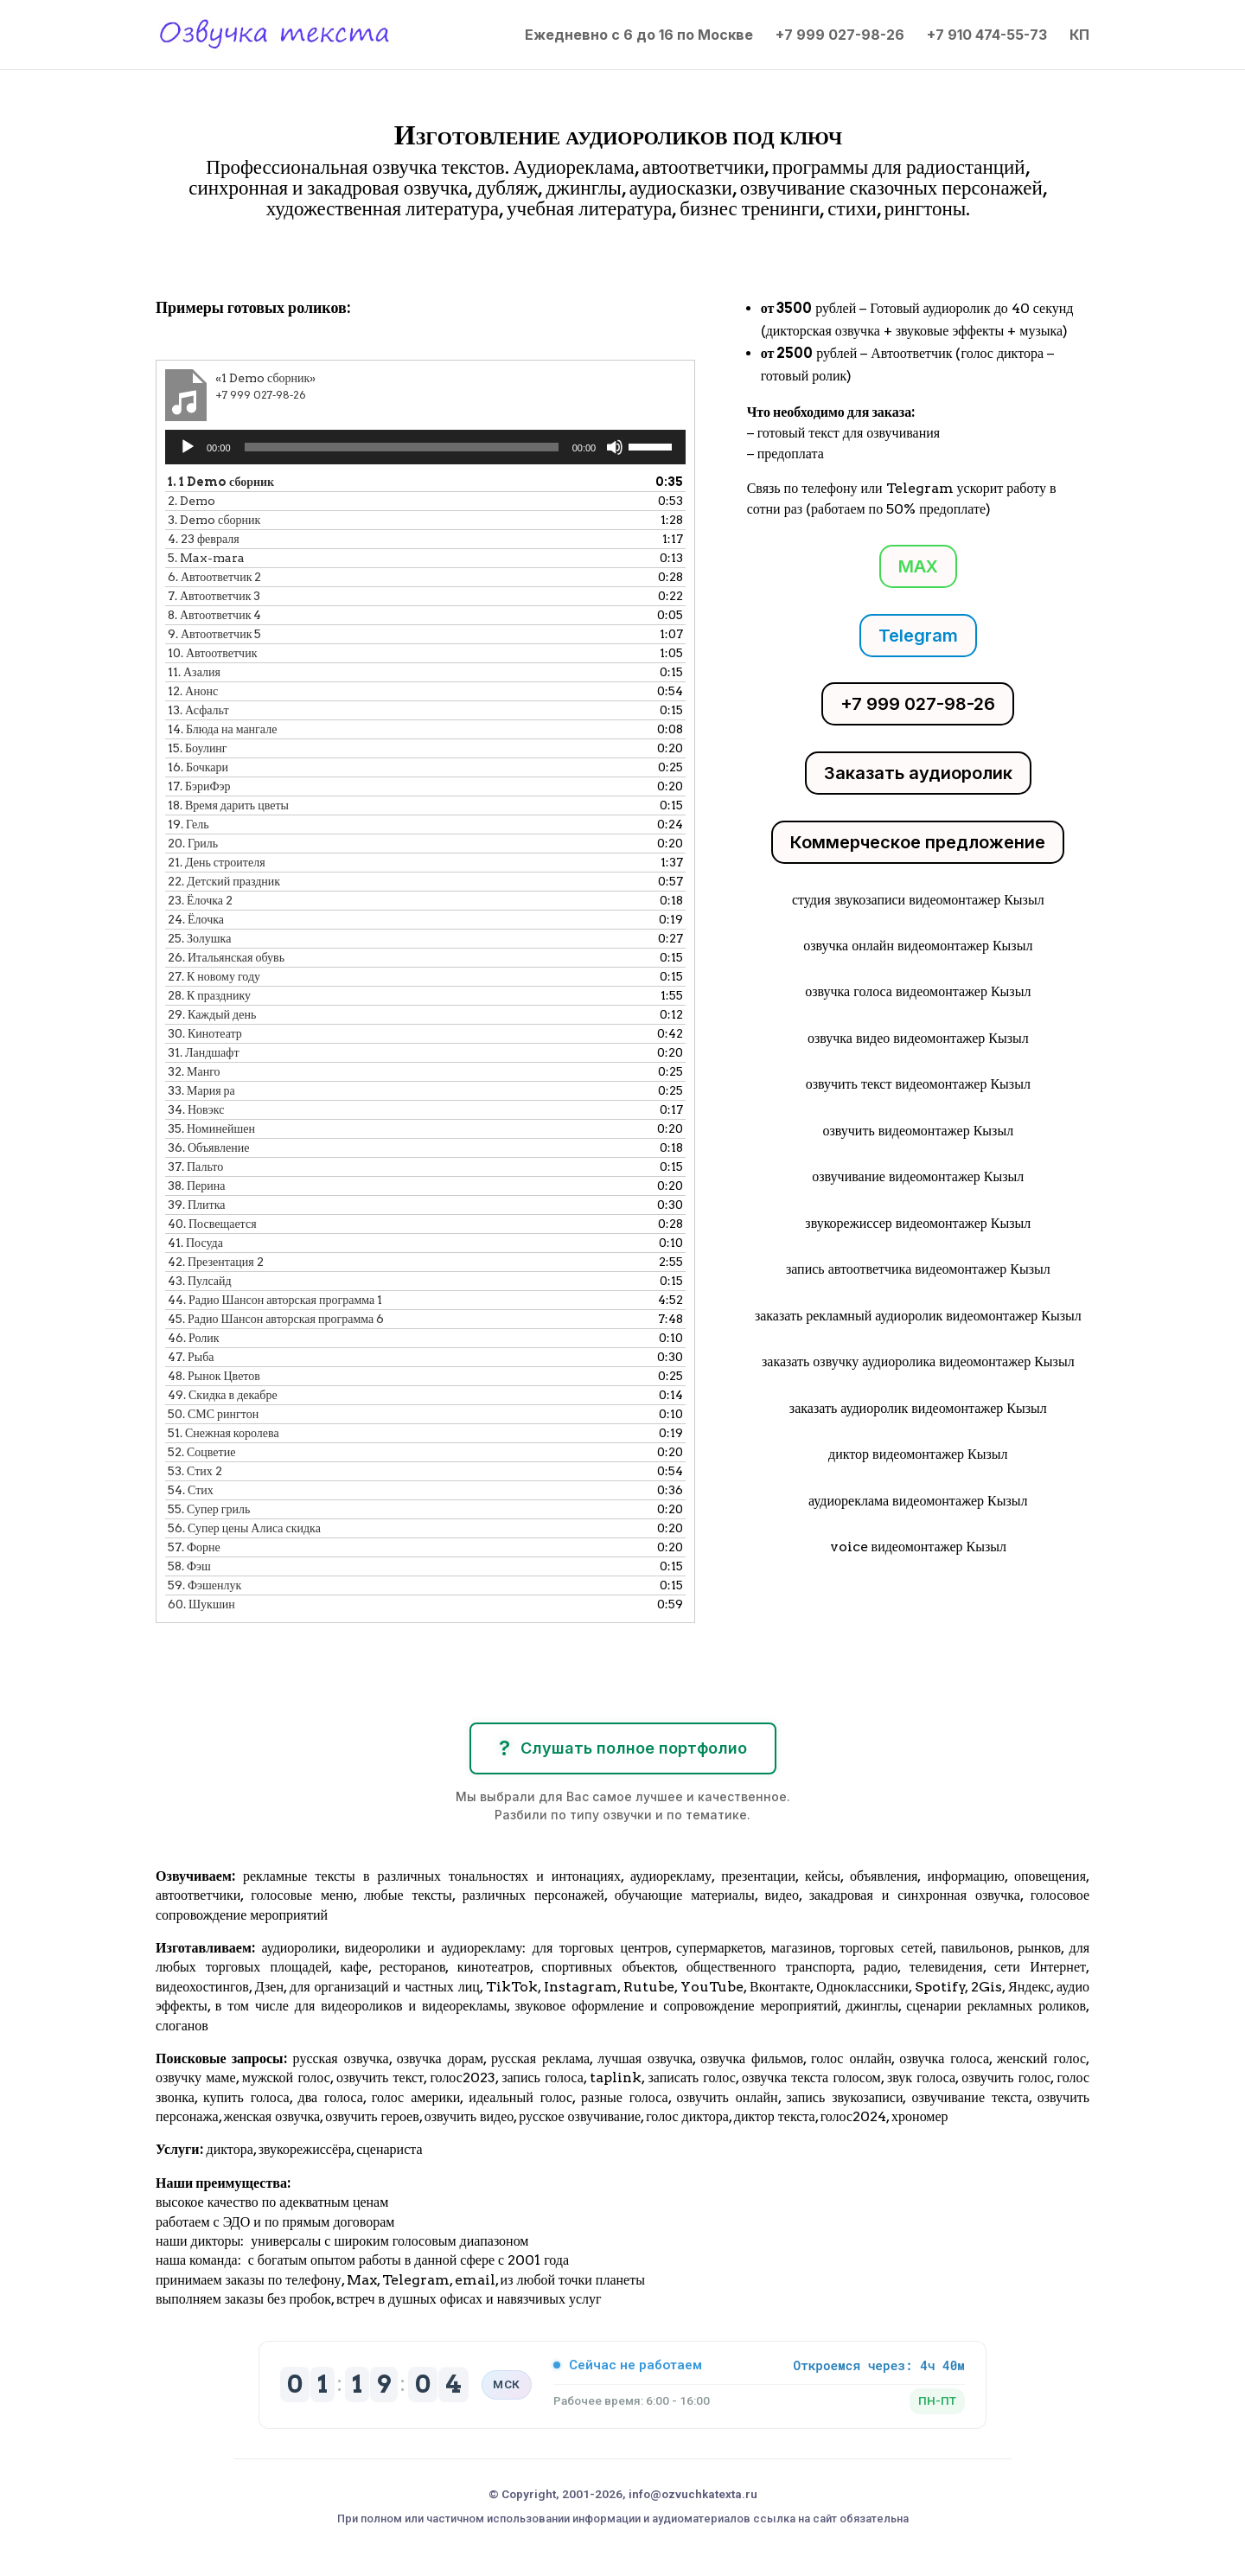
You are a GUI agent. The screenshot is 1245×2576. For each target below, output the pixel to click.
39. (197, 1204)
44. (275, 1300)
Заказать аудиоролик (918, 773)
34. (196, 1109)
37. (195, 1166)
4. (203, 539)
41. (195, 1243)
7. (214, 596)
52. (201, 1452)
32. (194, 1071)
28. (209, 995)
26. (226, 957)
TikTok (512, 1986)
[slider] (402, 447)
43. (200, 1281)
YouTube (712, 1986)
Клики (201, 257)
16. (198, 767)
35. (211, 1128)
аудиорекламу (671, 1876)
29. (212, 1014)
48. (214, 1376)
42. (216, 1262)
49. (223, 1395)
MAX (918, 566)
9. (214, 634)
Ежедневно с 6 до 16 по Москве (639, 36)
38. (197, 1185)
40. (212, 1223)
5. (206, 558)
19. (188, 824)
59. (204, 1585)
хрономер (919, 2116)
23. (200, 900)
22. (224, 881)
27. (214, 976)
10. (212, 653)
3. (214, 520)
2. (191, 501)
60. (201, 1604)
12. (193, 691)
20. (193, 843)
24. (196, 919)
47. (191, 1357)
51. (223, 1433)
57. (194, 1547)
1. (221, 482)
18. (228, 805)
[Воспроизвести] (187, 447)
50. (213, 1414)
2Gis (984, 1986)
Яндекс (1029, 1986)
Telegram (918, 635)
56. (244, 1528)
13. (198, 710)
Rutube (648, 1986)
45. (276, 1319)
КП (1079, 36)
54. (191, 1490)
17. (199, 786)
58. (189, 1566)
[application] (425, 447)
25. (199, 938)
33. (201, 1090)
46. (194, 1338)
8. (214, 615)
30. (205, 1033)
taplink (616, 2077)
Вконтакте (780, 1986)
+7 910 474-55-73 (987, 36)
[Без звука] (614, 447)
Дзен (269, 1986)
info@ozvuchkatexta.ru (693, 2494)
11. (194, 672)
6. (214, 577)
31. (203, 1052)
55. (209, 1509)
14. (222, 729)
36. (208, 1147)
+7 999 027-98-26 (840, 36)
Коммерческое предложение (917, 842)
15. (197, 748)
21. (216, 862)
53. (195, 1471)
